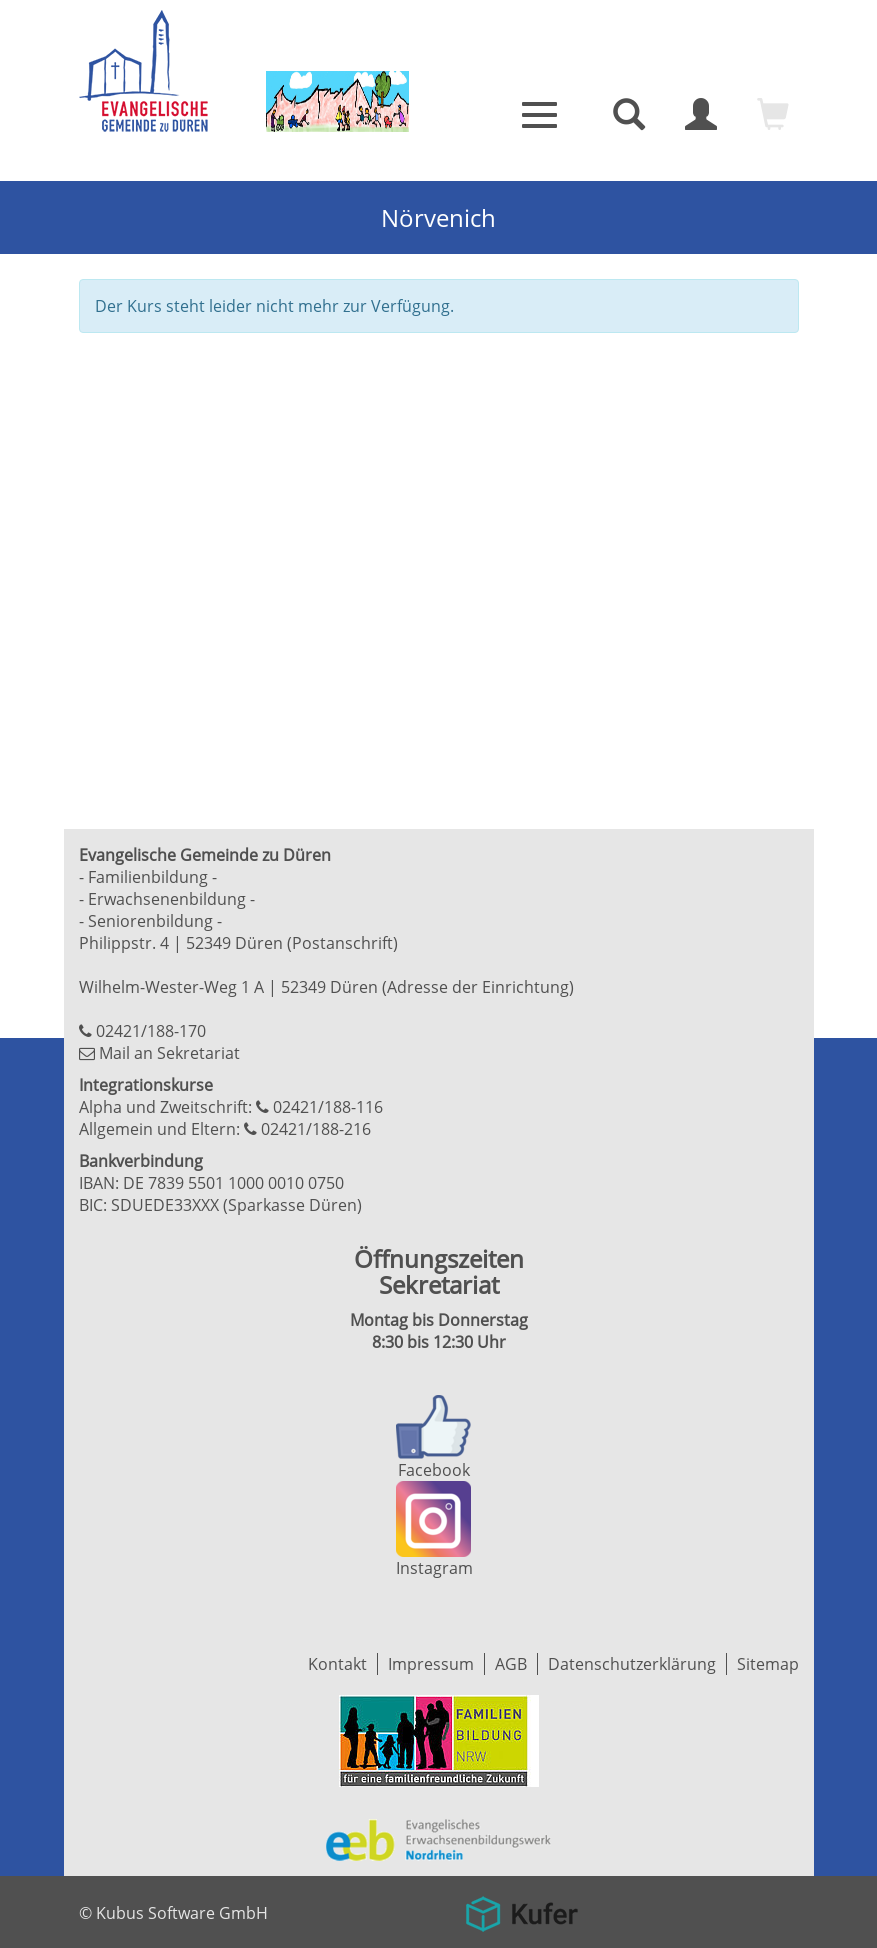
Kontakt (337, 1664)
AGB (511, 1664)
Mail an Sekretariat (169, 1053)
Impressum (431, 1664)
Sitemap (768, 1664)
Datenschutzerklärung (632, 1664)
